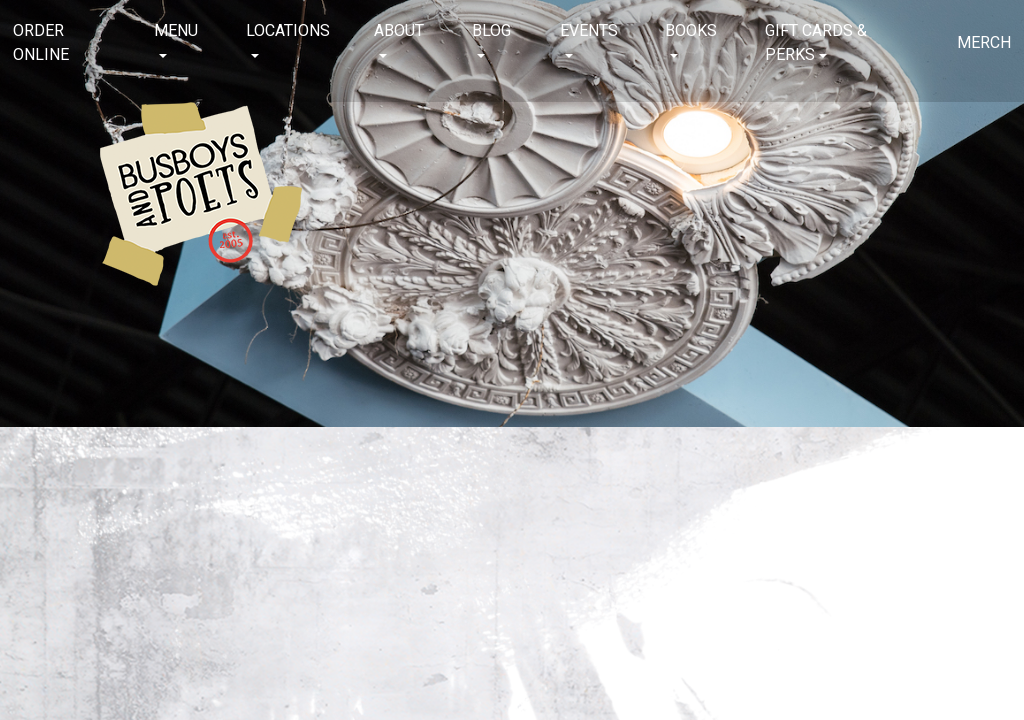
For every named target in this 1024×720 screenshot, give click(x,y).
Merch (984, 42)
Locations (288, 30)
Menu (176, 30)
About (399, 30)
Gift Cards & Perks (816, 42)
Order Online (41, 42)
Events (589, 30)
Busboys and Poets (201, 194)
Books (691, 30)
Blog (491, 30)
